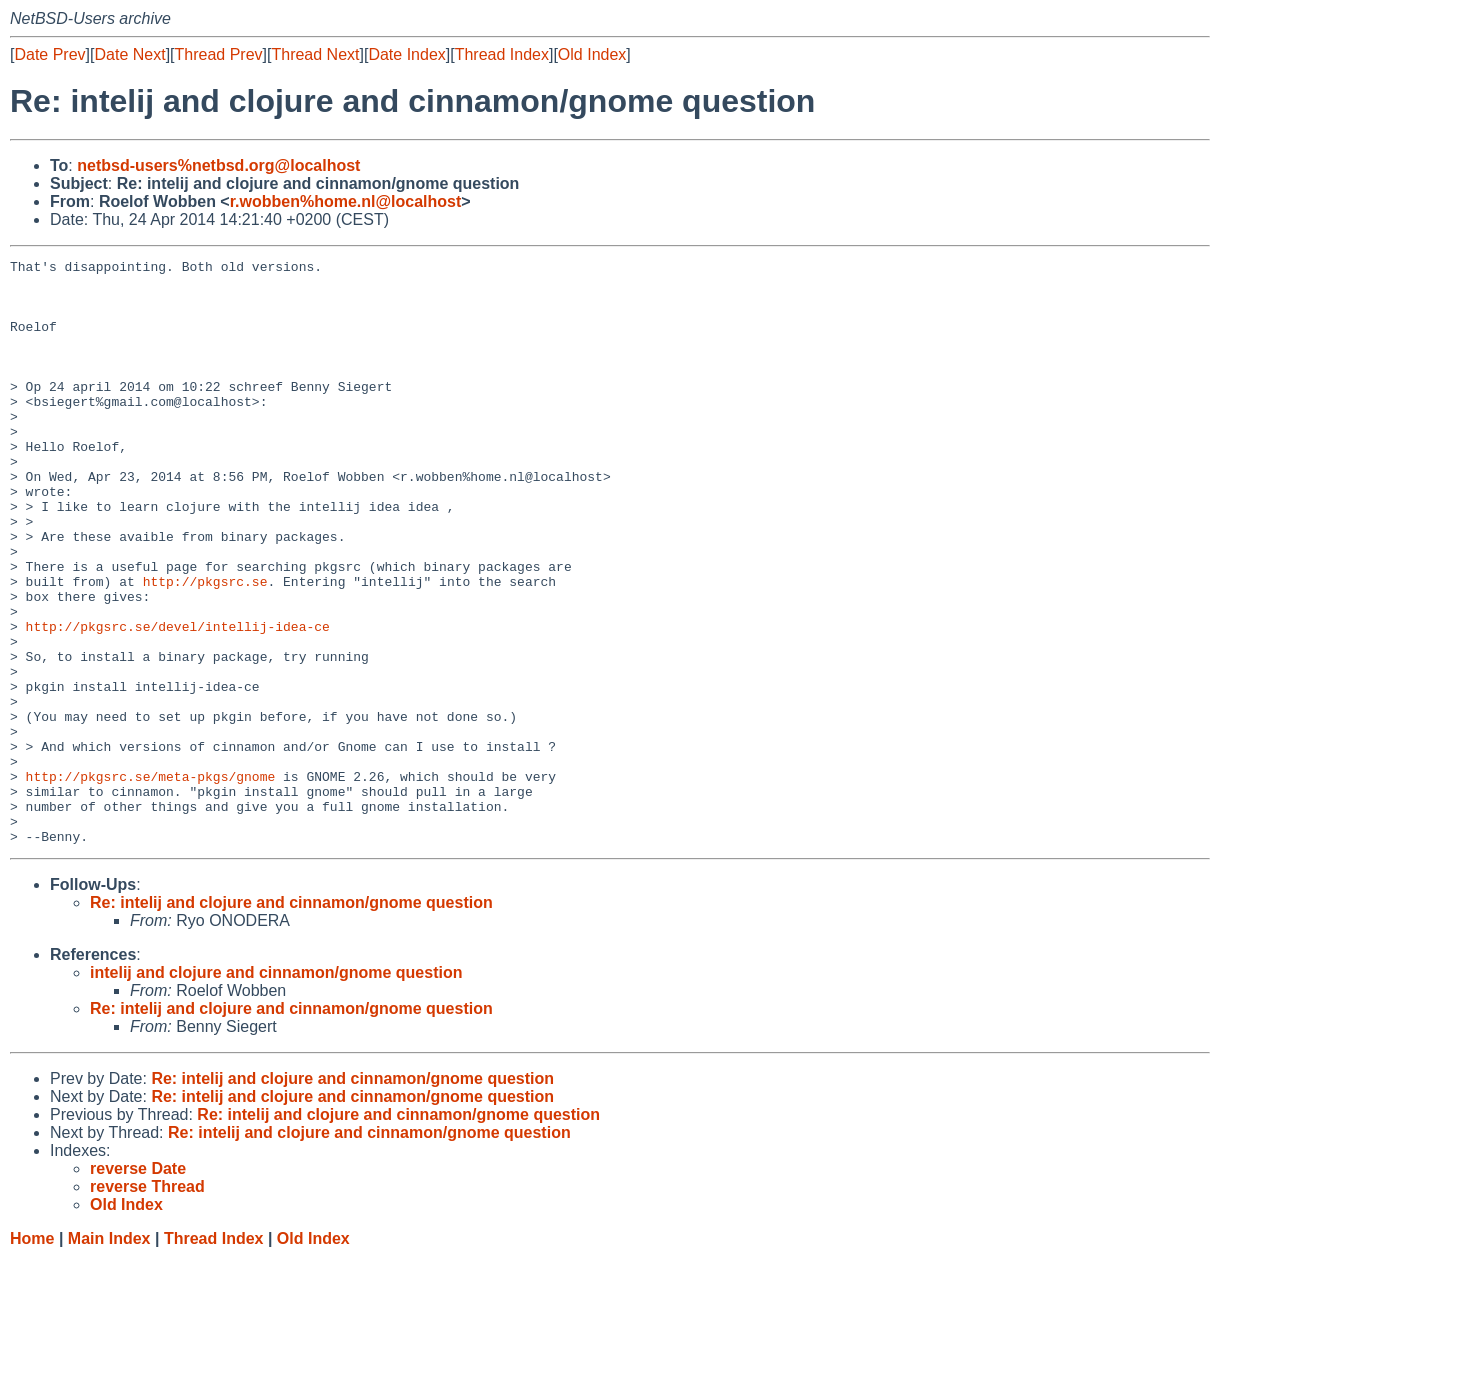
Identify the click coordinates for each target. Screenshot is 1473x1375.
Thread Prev (219, 54)
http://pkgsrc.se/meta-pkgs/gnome (151, 881)
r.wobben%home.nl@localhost (346, 201)
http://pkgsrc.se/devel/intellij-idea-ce (178, 701)
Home (32, 1355)
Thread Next (315, 54)
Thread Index (502, 54)
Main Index (109, 1355)
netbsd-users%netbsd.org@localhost (218, 165)
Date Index (406, 54)
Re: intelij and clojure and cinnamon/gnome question (291, 1019)
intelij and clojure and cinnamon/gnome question (276, 1089)
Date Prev (49, 54)
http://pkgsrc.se (205, 647)
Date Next (129, 54)
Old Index (592, 54)
